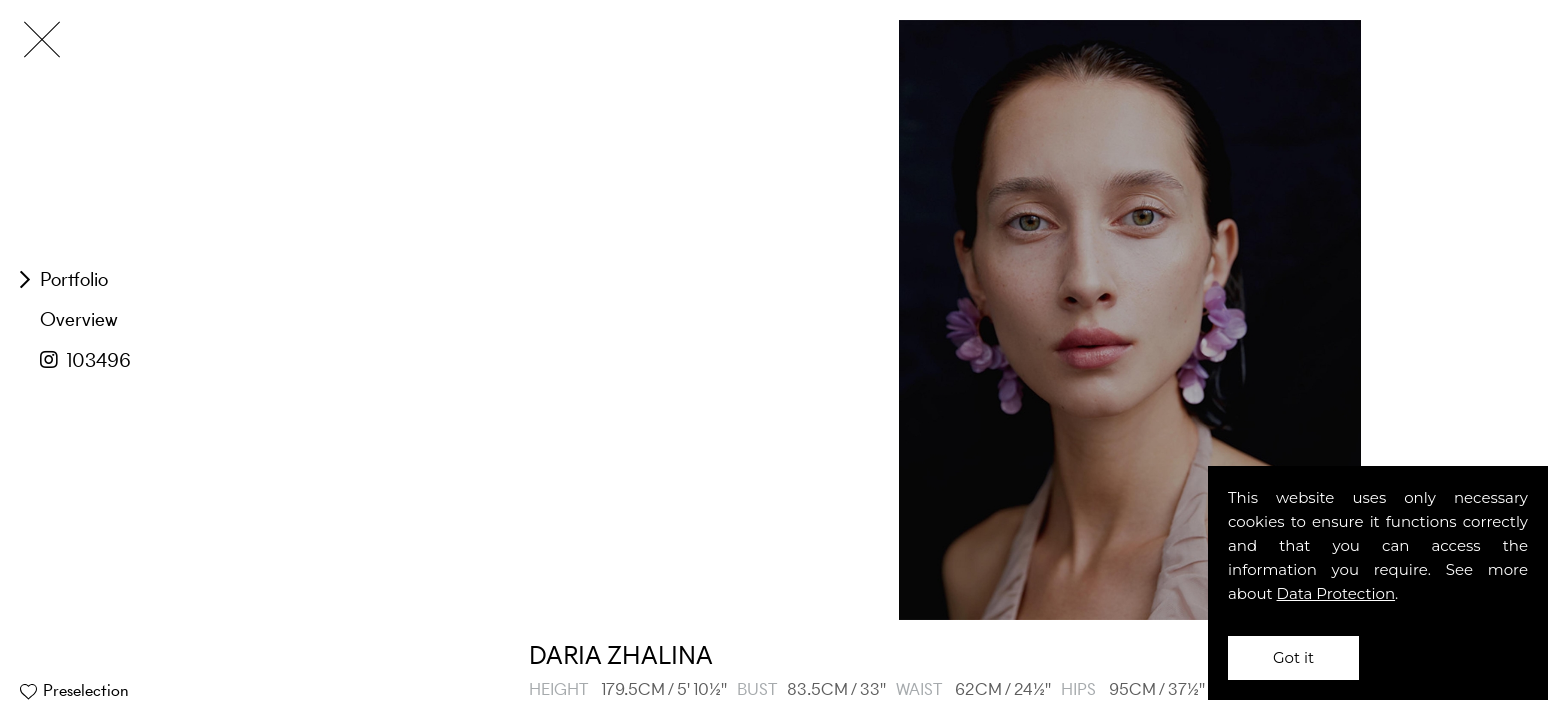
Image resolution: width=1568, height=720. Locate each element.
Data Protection (1336, 593)
